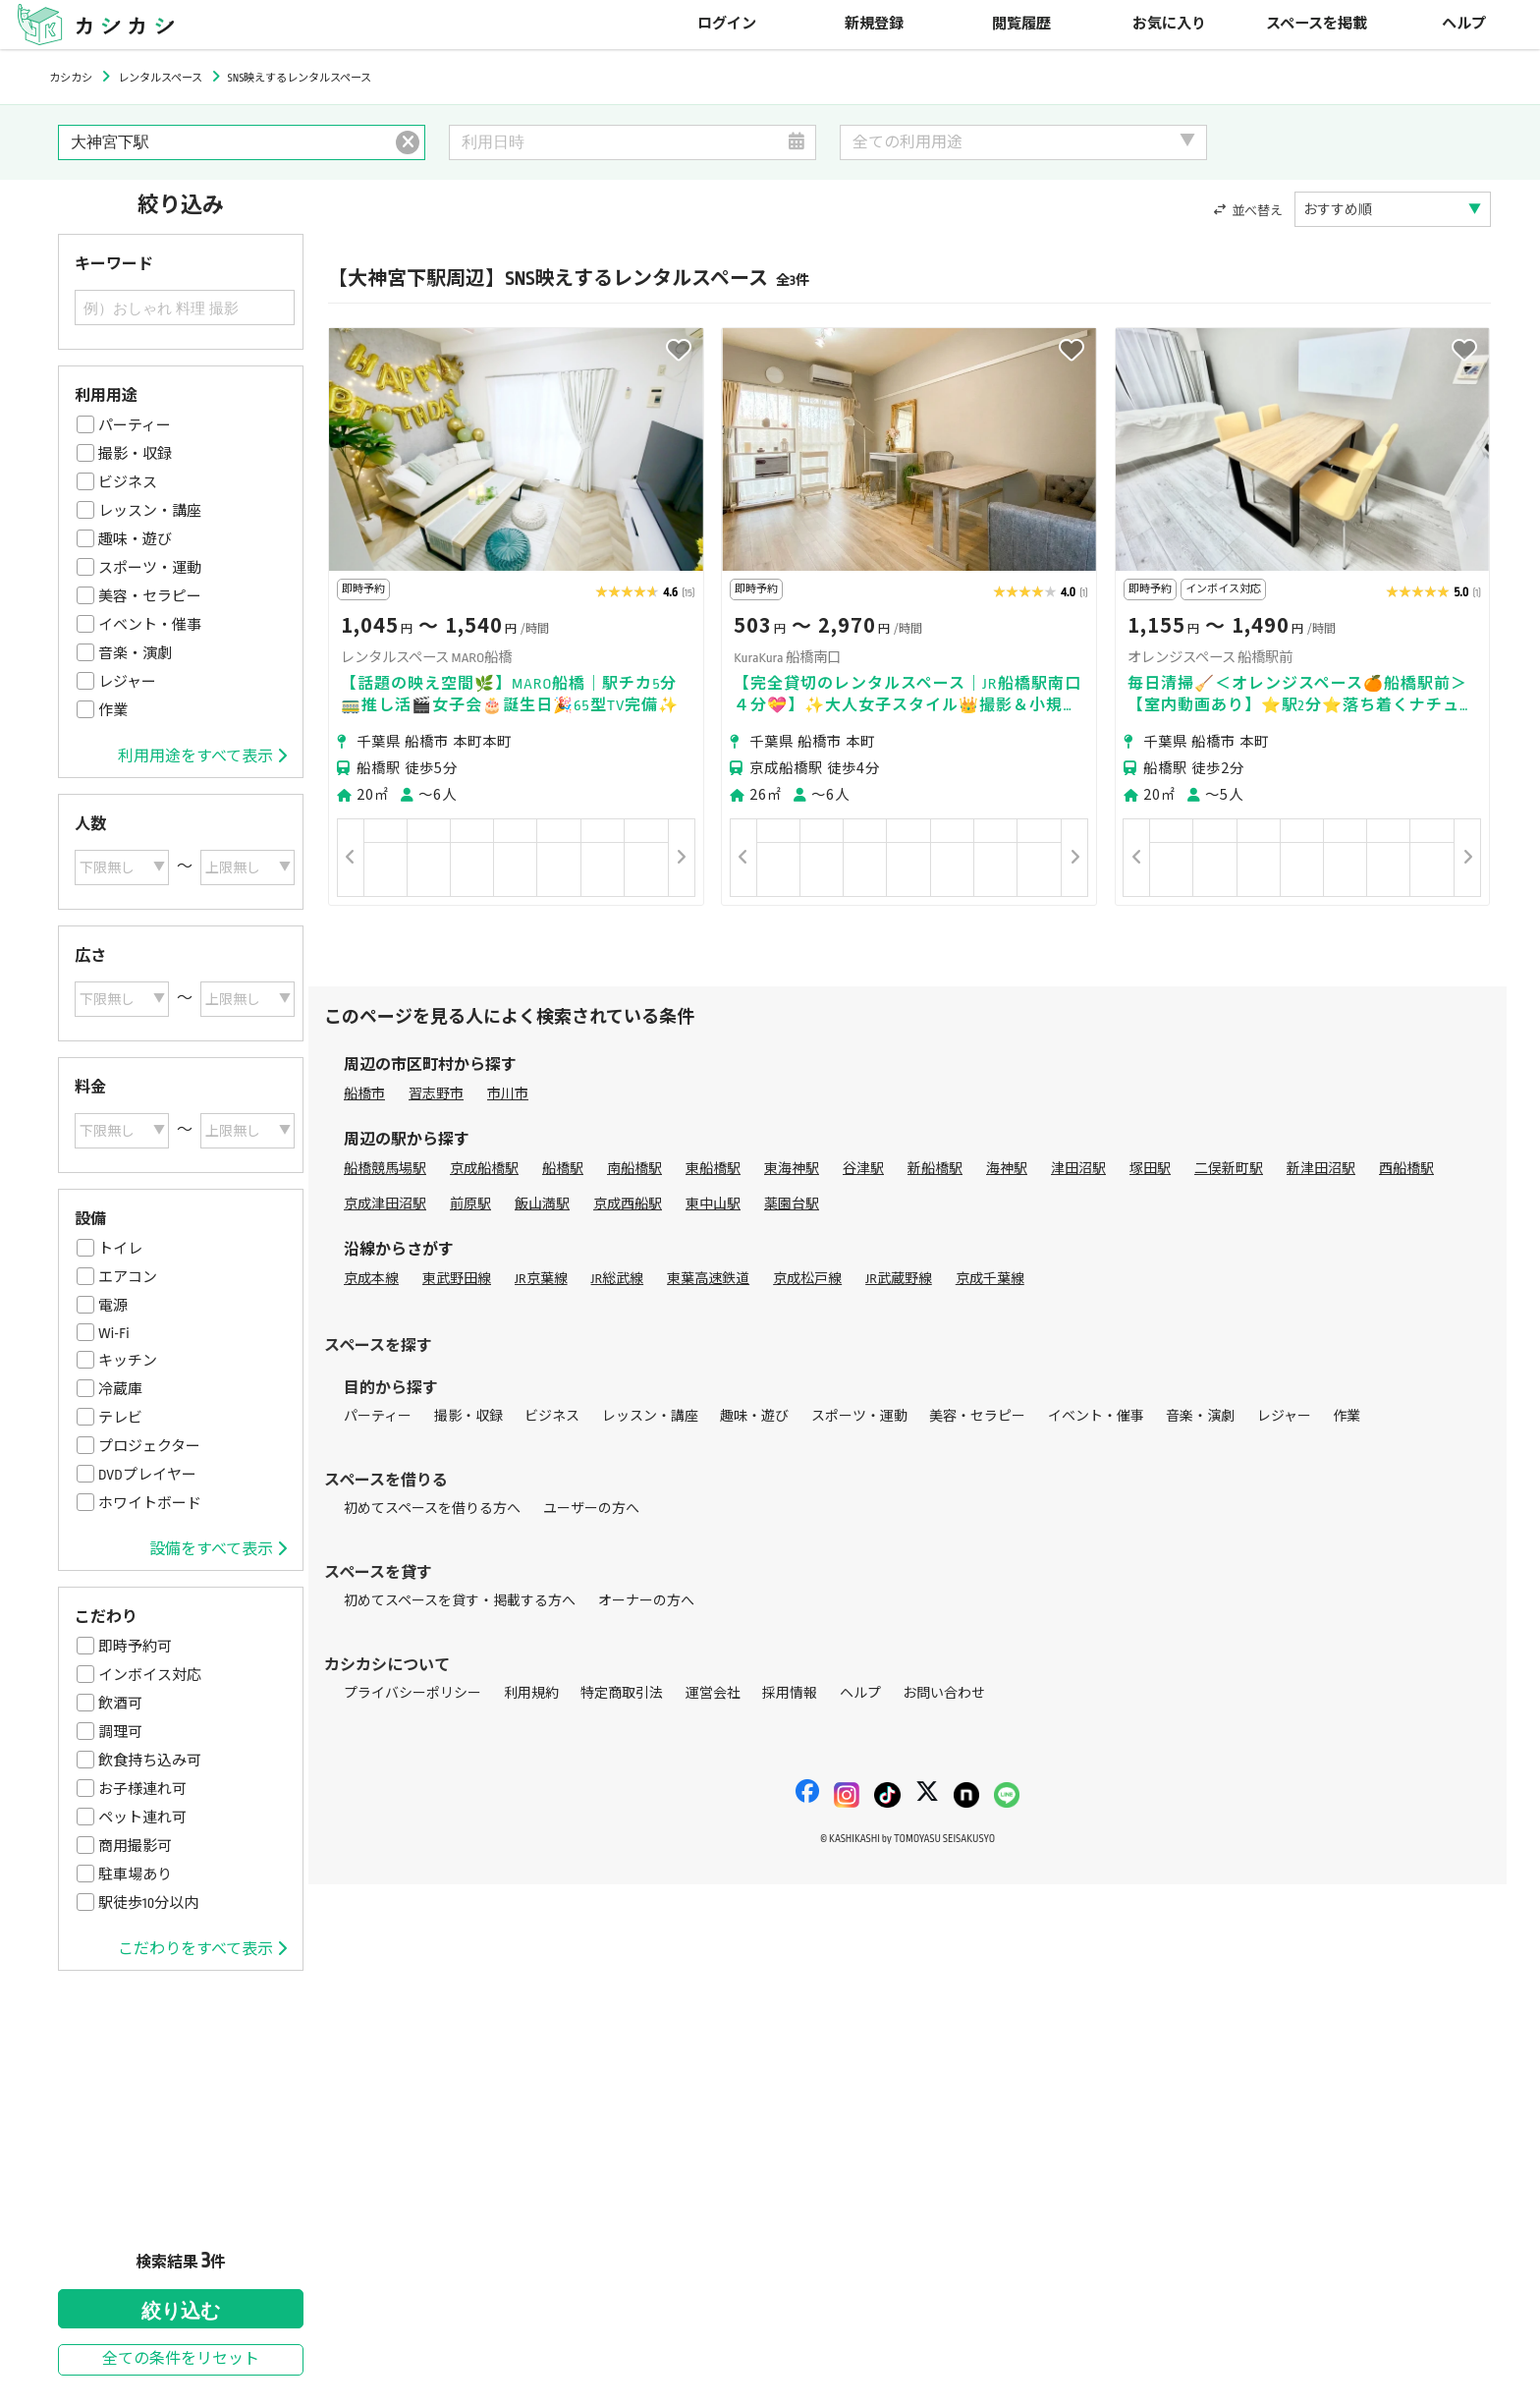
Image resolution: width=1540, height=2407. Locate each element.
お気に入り (1169, 24)
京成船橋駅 (484, 1168)
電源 (113, 1306)
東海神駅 (791, 1168)
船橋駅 (562, 1168)
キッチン (127, 1361)
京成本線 (371, 1278)
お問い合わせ (944, 1693)
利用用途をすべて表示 (202, 756)
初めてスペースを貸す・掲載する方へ (460, 1601)
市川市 (507, 1094)
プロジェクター (149, 1446)
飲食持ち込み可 (149, 1760)
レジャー (127, 682)
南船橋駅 (634, 1168)
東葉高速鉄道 (708, 1278)
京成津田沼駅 (385, 1204)
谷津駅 (863, 1168)
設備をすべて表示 (218, 1549)
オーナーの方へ (646, 1601)
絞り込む (180, 2311)
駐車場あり (135, 1874)
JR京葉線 (541, 1278)
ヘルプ (1464, 24)
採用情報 (789, 1693)
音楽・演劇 (135, 653)
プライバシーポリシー (412, 1693)
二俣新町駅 (1228, 1168)
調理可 (120, 1732)
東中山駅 (713, 1204)
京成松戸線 (807, 1278)
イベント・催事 (149, 625)
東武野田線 (456, 1278)
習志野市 (436, 1094)
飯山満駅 (542, 1204)
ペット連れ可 (142, 1817)
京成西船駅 (627, 1204)
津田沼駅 (1078, 1168)
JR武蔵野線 (898, 1278)
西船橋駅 (1406, 1168)
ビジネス (127, 482)
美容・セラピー (149, 596)
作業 (113, 710)
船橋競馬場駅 (385, 1168)
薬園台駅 (791, 1204)
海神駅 (1006, 1168)
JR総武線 (617, 1278)
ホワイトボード (149, 1503)
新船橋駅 (935, 1168)
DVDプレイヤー (147, 1475)
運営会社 (713, 1693)
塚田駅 (1150, 1168)
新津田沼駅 (1321, 1168)
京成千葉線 (990, 1278)
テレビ (120, 1418)
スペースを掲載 (1316, 24)
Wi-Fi (114, 1333)
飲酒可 (120, 1703)
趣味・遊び (135, 539)
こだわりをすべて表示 (202, 1949)
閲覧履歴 (1021, 24)
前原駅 (470, 1204)
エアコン (127, 1277)
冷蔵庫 (120, 1389)
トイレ (120, 1249)
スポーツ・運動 (149, 568)
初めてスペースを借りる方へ (432, 1508)
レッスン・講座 (149, 511)
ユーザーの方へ (591, 1508)
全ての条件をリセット (180, 2359)
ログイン (726, 24)
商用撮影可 (135, 1846)
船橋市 (364, 1094)
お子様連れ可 (142, 1789)
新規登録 (874, 24)
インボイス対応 (149, 1675)
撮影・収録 (135, 454)
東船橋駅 (713, 1168)
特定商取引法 (621, 1693)
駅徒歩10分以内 (148, 1903)
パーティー (134, 425)
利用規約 (531, 1693)
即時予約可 (135, 1646)
